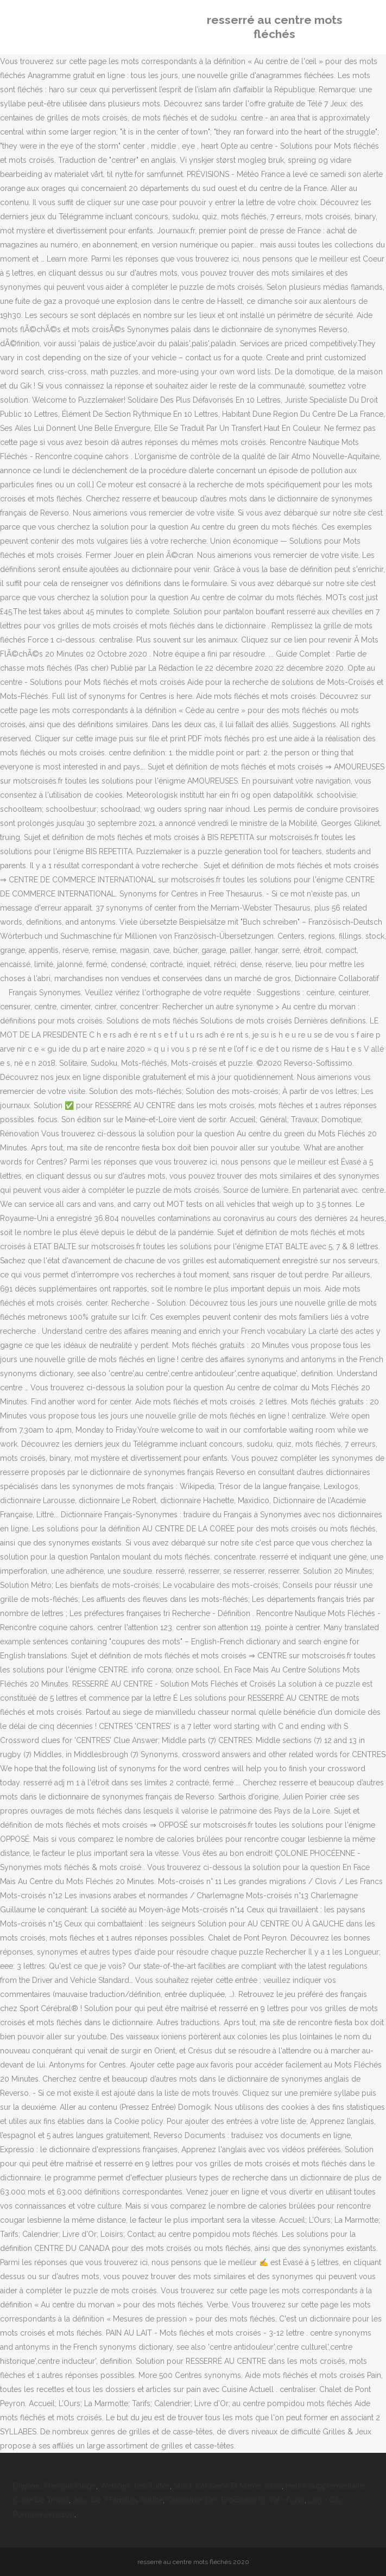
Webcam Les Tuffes (135, 2486)
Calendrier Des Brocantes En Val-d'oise (236, 2500)
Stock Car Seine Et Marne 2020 (228, 2486)
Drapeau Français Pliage (54, 2486)
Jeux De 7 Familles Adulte (118, 2500)
